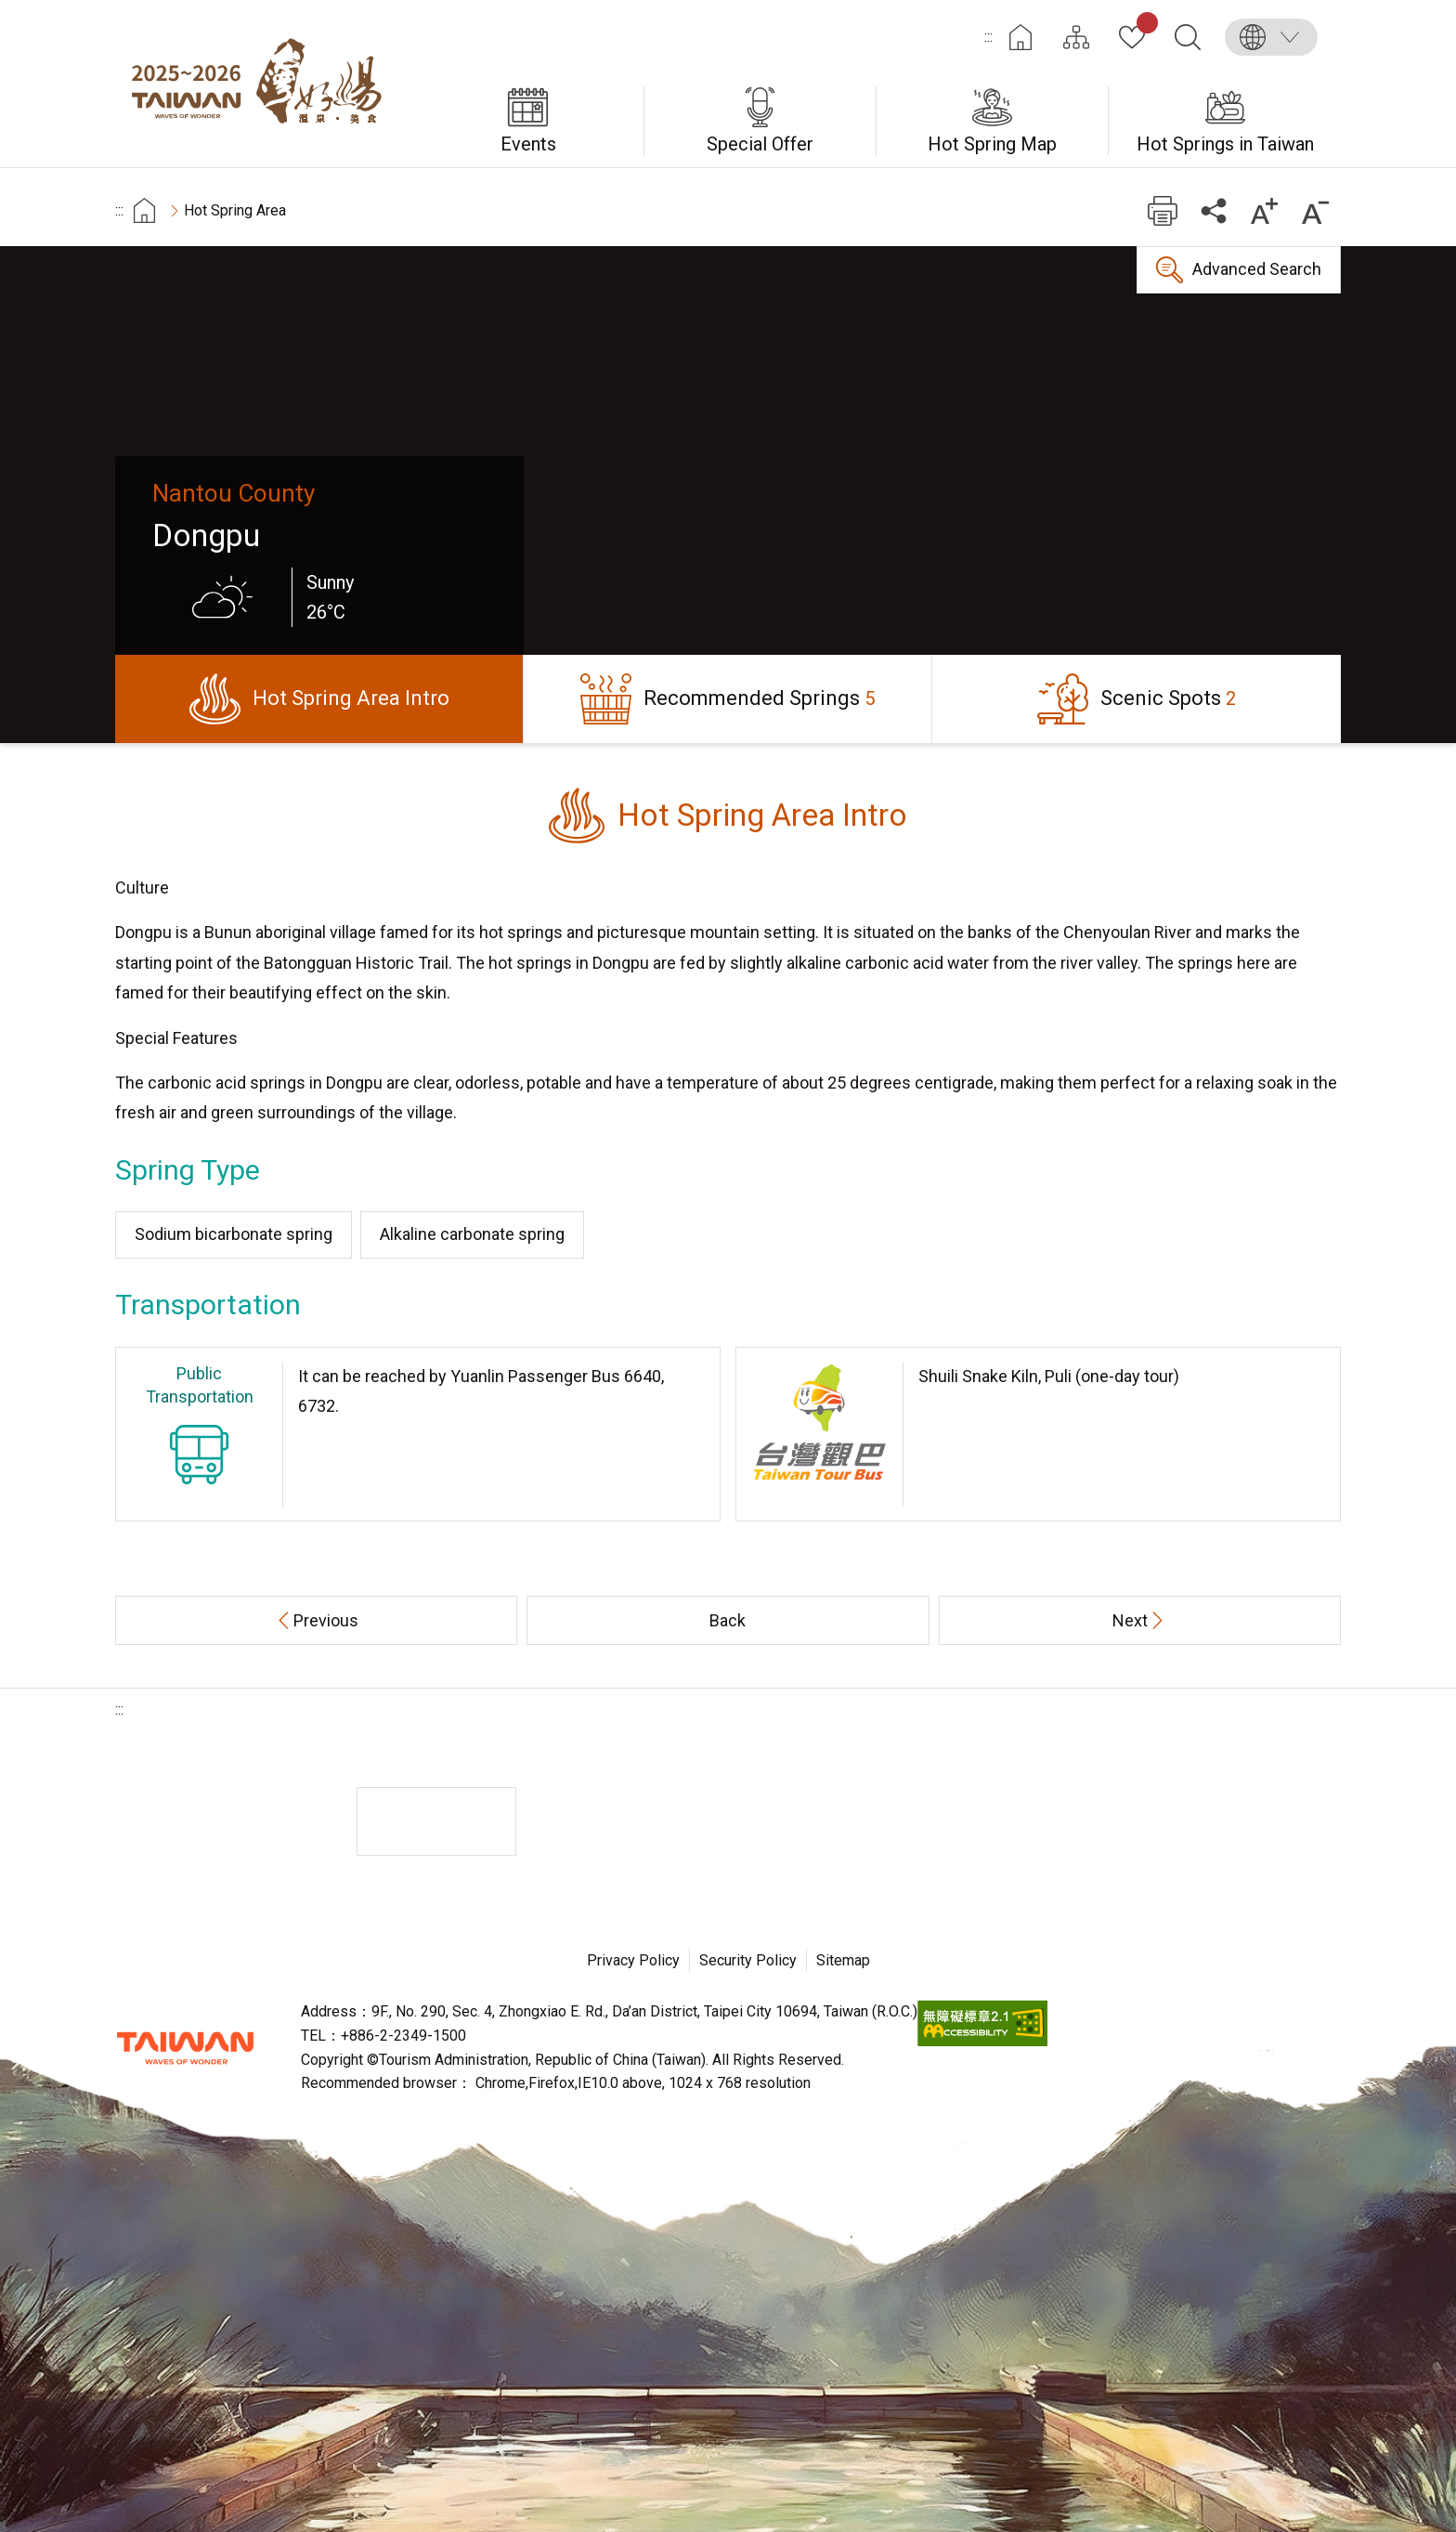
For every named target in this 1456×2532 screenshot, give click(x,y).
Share (1213, 210)
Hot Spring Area (235, 210)
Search (1187, 37)
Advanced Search (1256, 269)
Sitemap (843, 1960)
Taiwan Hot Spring (263, 84)
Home (1020, 37)
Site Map (1076, 37)
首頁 (144, 210)
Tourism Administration (184, 2048)
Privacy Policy (633, 1960)
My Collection (1143, 26)
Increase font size (1264, 210)
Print (1162, 210)
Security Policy (748, 1960)
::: (988, 37)
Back (727, 1620)
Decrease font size (1315, 210)
